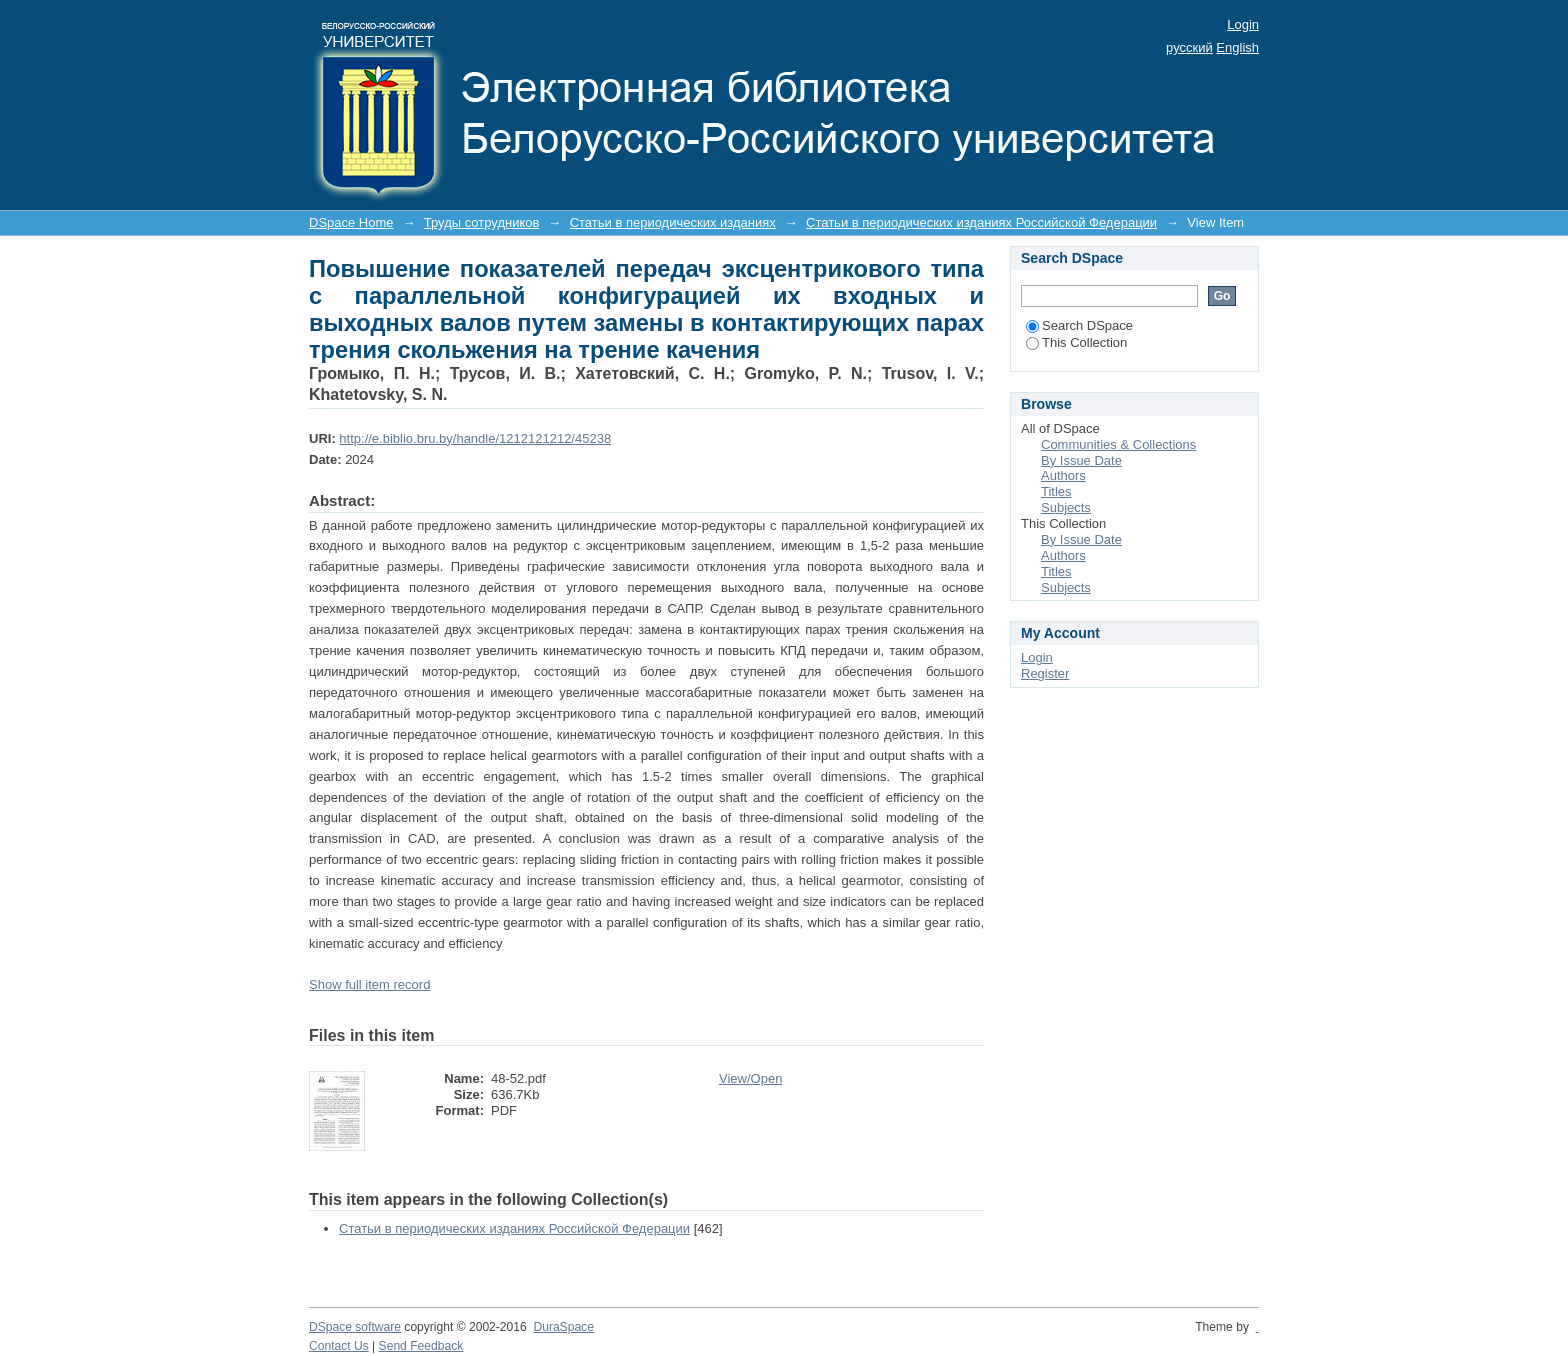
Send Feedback (421, 1346)
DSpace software (355, 1327)
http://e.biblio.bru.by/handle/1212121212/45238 (475, 438)
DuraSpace (563, 1327)
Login (1243, 24)
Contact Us (339, 1346)
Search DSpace (1079, 325)
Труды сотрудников (482, 222)
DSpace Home (351, 222)
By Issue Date (1081, 460)
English (1237, 47)
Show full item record (369, 984)
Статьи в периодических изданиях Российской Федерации (981, 222)
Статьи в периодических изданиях (673, 222)
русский (1189, 47)
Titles (1056, 491)
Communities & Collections (1118, 444)
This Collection (1076, 342)
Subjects (1066, 507)
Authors (1063, 475)
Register (1045, 673)
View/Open (750, 1078)
